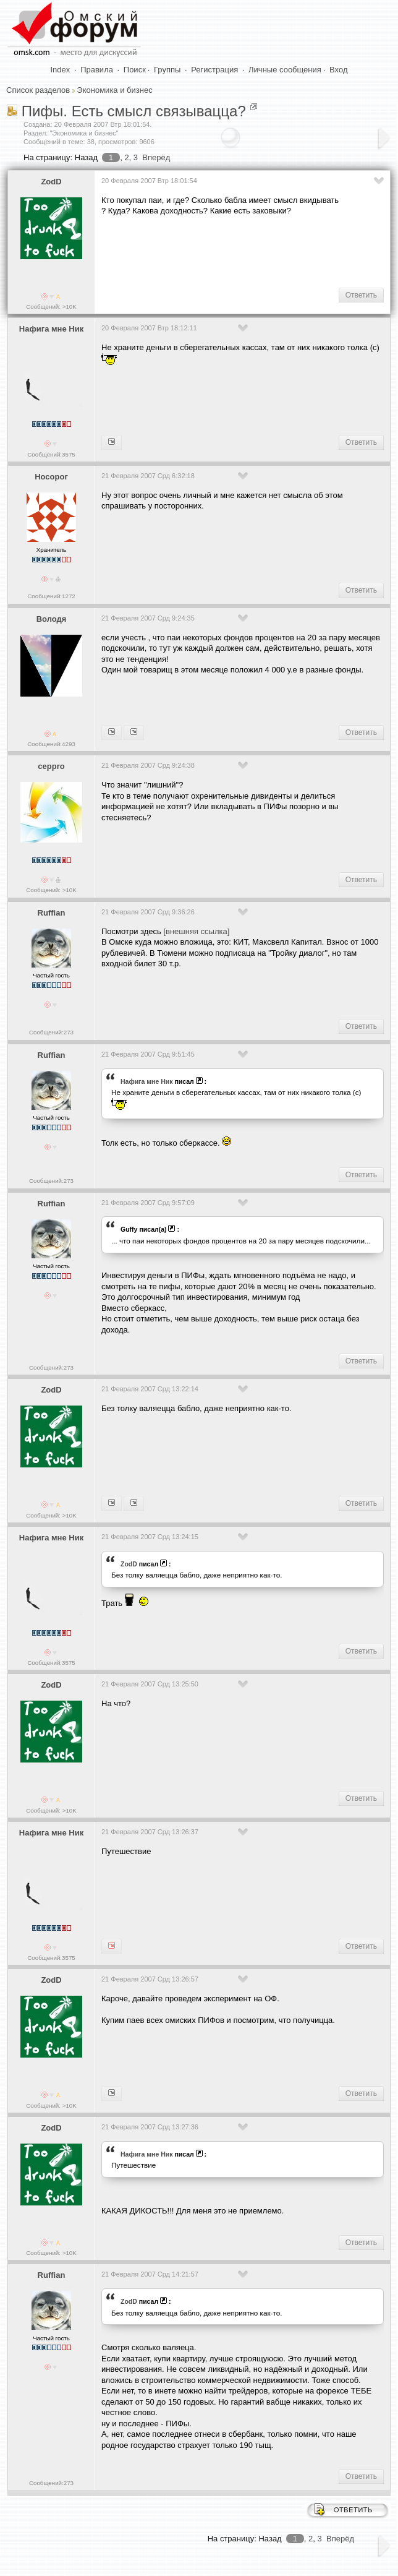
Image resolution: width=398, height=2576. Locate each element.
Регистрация (214, 69)
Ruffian (52, 912)
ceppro (51, 766)
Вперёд (156, 157)
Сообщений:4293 (51, 744)
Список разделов (38, 90)
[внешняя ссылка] (196, 931)
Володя (51, 619)
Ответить (361, 295)
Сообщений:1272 (51, 596)
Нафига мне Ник (51, 328)
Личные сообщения (284, 69)
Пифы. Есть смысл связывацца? (134, 111)
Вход (338, 69)
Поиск (135, 69)
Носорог (51, 476)
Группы (167, 69)
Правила (96, 69)
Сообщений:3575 (51, 454)
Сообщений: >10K (51, 306)
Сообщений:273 (51, 1032)
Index (60, 69)
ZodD (51, 181)
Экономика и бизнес (114, 90)
